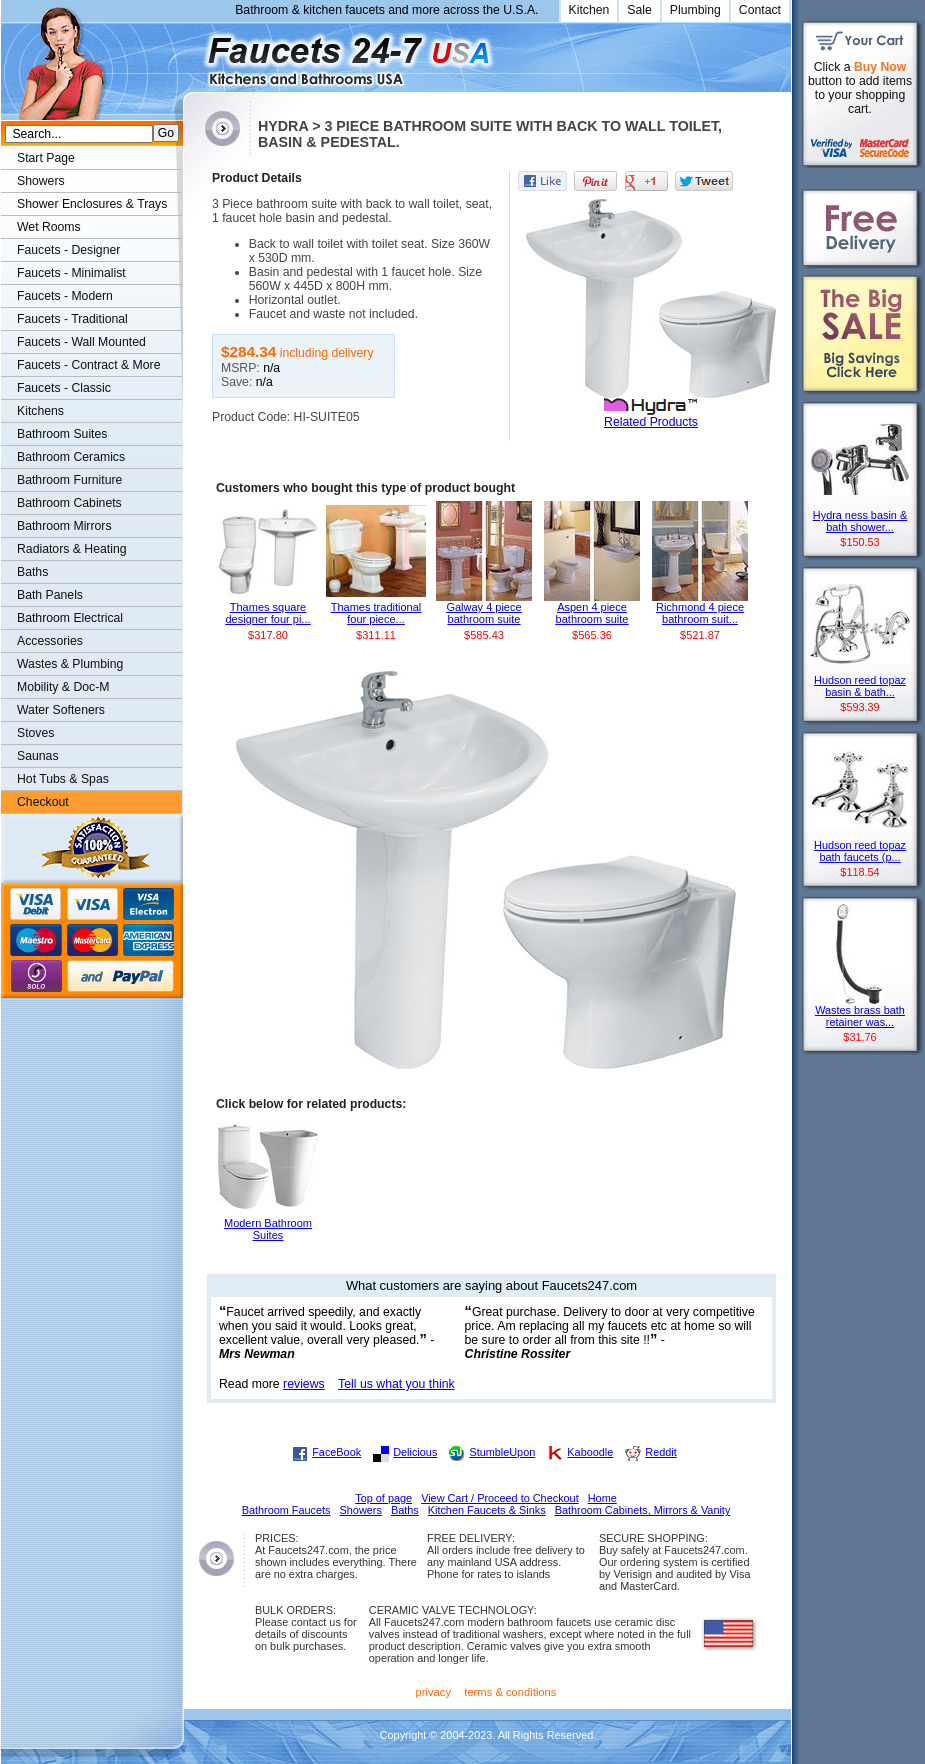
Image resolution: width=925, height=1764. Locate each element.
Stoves (35, 733)
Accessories (50, 641)
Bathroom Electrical (70, 618)
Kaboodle (590, 1452)
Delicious (415, 1452)
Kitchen (589, 10)
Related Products (651, 422)
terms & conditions (510, 1692)
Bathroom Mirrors (64, 526)
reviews (304, 1384)
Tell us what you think (396, 1384)
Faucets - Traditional (72, 319)
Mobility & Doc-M (63, 687)
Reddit (660, 1452)
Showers (41, 181)
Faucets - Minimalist (71, 273)
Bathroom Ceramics (71, 457)
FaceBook (336, 1452)
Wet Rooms (49, 227)
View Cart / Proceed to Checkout (500, 1498)
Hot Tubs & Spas (63, 779)
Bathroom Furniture (69, 480)
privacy (434, 1692)
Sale (639, 10)
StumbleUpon (502, 1452)
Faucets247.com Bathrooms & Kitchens (192, 53)
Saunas (38, 756)
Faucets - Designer (68, 250)
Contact (760, 10)
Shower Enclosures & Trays (92, 204)
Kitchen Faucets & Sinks (487, 1510)
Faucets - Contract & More (88, 365)
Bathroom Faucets (286, 1510)
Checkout (43, 802)
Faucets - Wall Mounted (81, 342)
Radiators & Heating (72, 549)
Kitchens (40, 411)
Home (602, 1498)
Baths (32, 572)
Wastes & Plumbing (70, 664)
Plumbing (695, 10)
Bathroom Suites (62, 434)
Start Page (46, 158)
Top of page (383, 1498)
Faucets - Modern (65, 296)
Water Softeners (61, 710)
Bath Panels (50, 595)
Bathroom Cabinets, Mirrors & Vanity (643, 1510)
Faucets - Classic (64, 388)
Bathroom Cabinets (69, 503)
